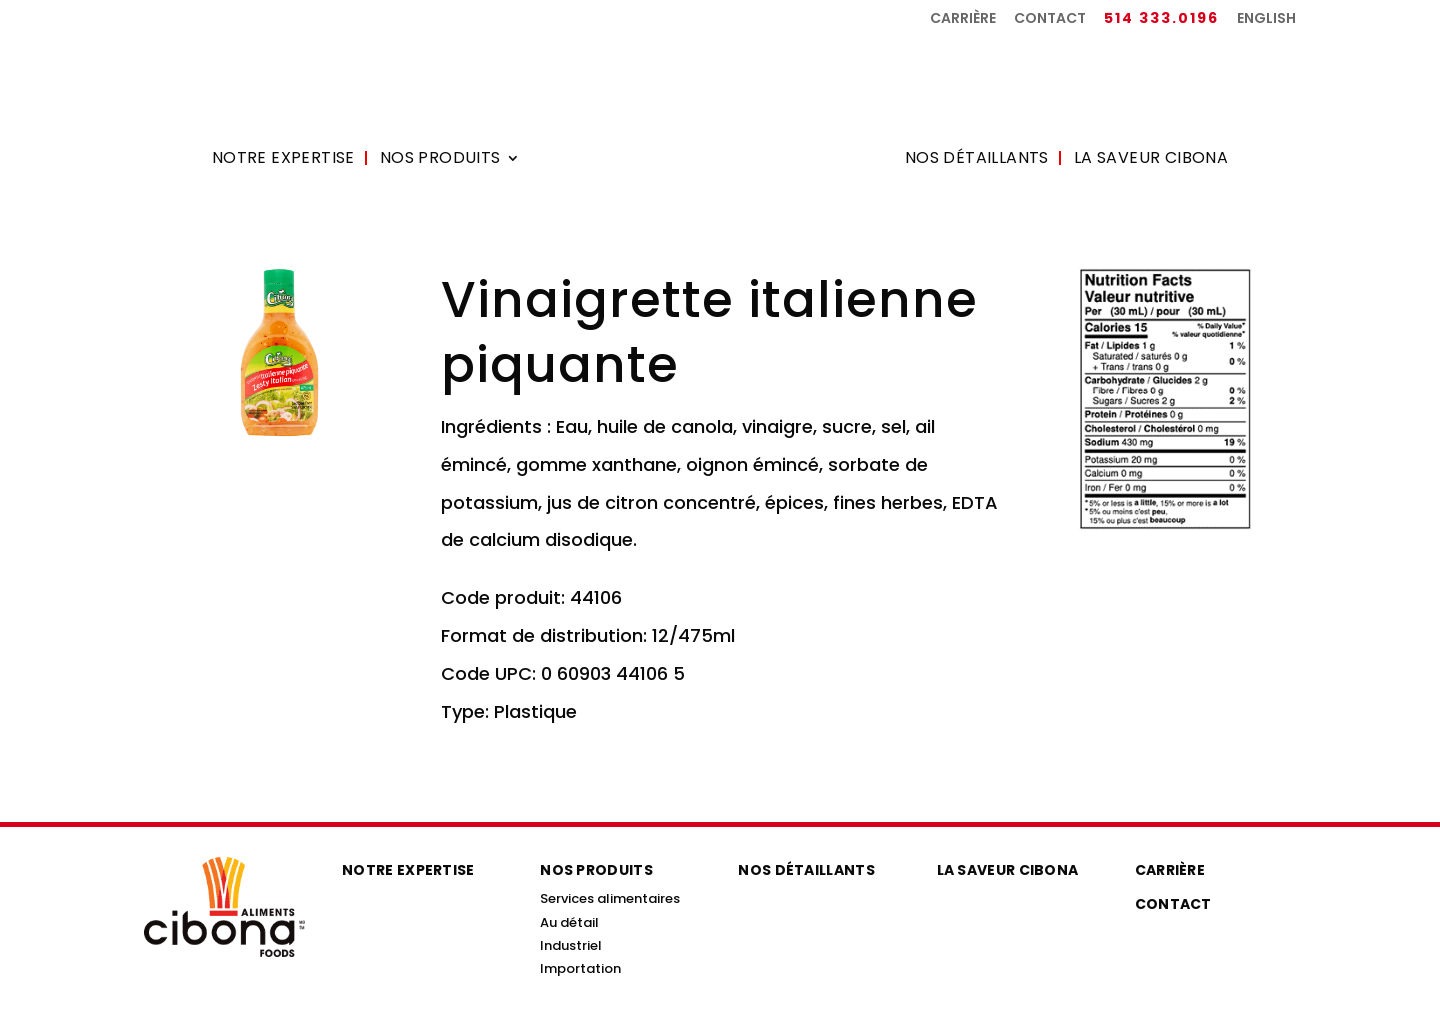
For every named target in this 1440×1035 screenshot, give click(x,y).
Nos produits (440, 160)
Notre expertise (283, 160)
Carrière (963, 19)
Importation (580, 968)
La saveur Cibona (1151, 160)
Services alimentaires (610, 898)
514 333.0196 (1161, 19)
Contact (1050, 19)
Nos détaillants (977, 160)
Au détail (569, 922)
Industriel (571, 945)
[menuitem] (1266, 23)
